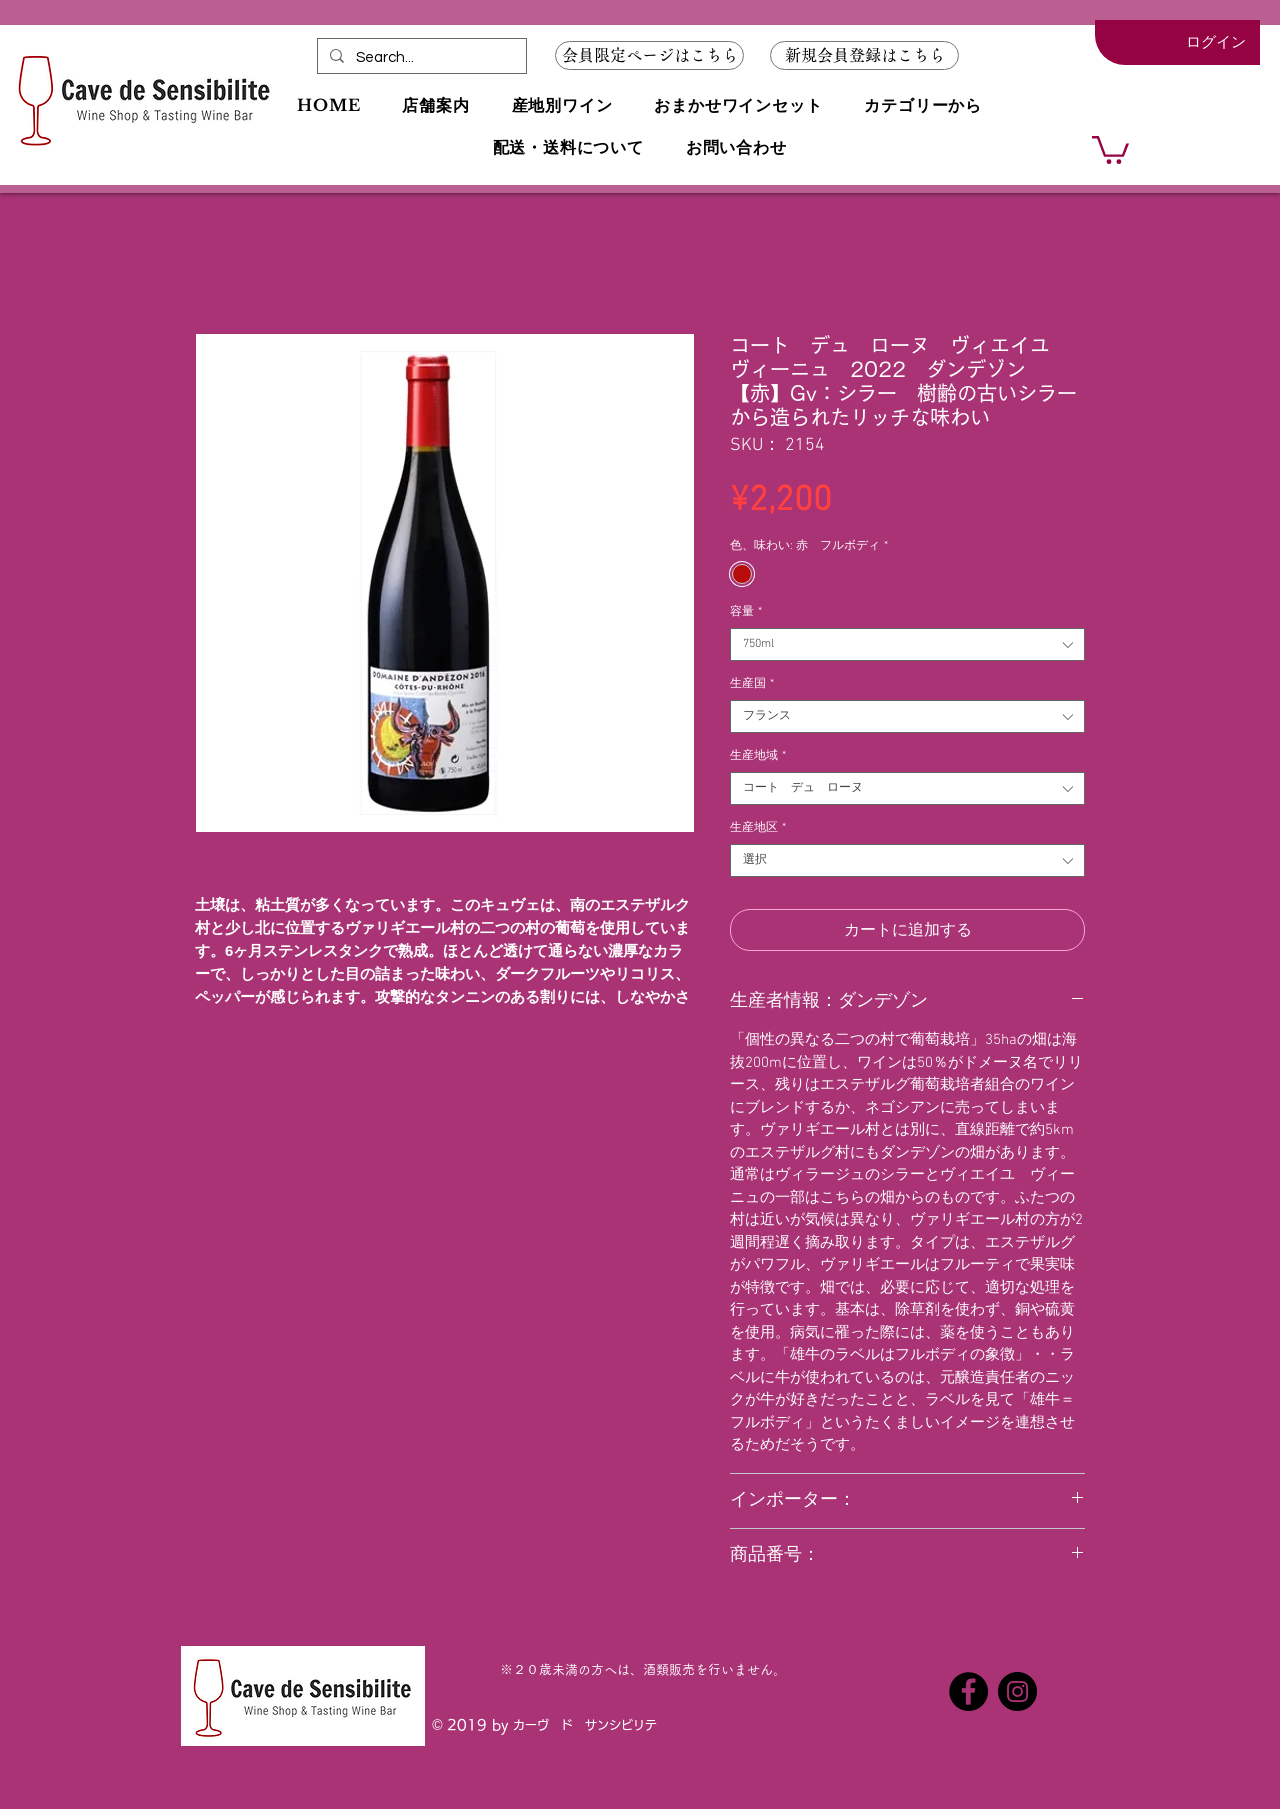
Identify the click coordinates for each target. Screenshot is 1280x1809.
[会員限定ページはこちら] (649, 55)
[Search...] (420, 57)
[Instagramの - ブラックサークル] (1017, 1691)
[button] (864, 55)
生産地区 (758, 828)
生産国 (752, 684)
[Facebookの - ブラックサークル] (968, 1691)
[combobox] (907, 644)
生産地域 (758, 756)
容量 (746, 612)
